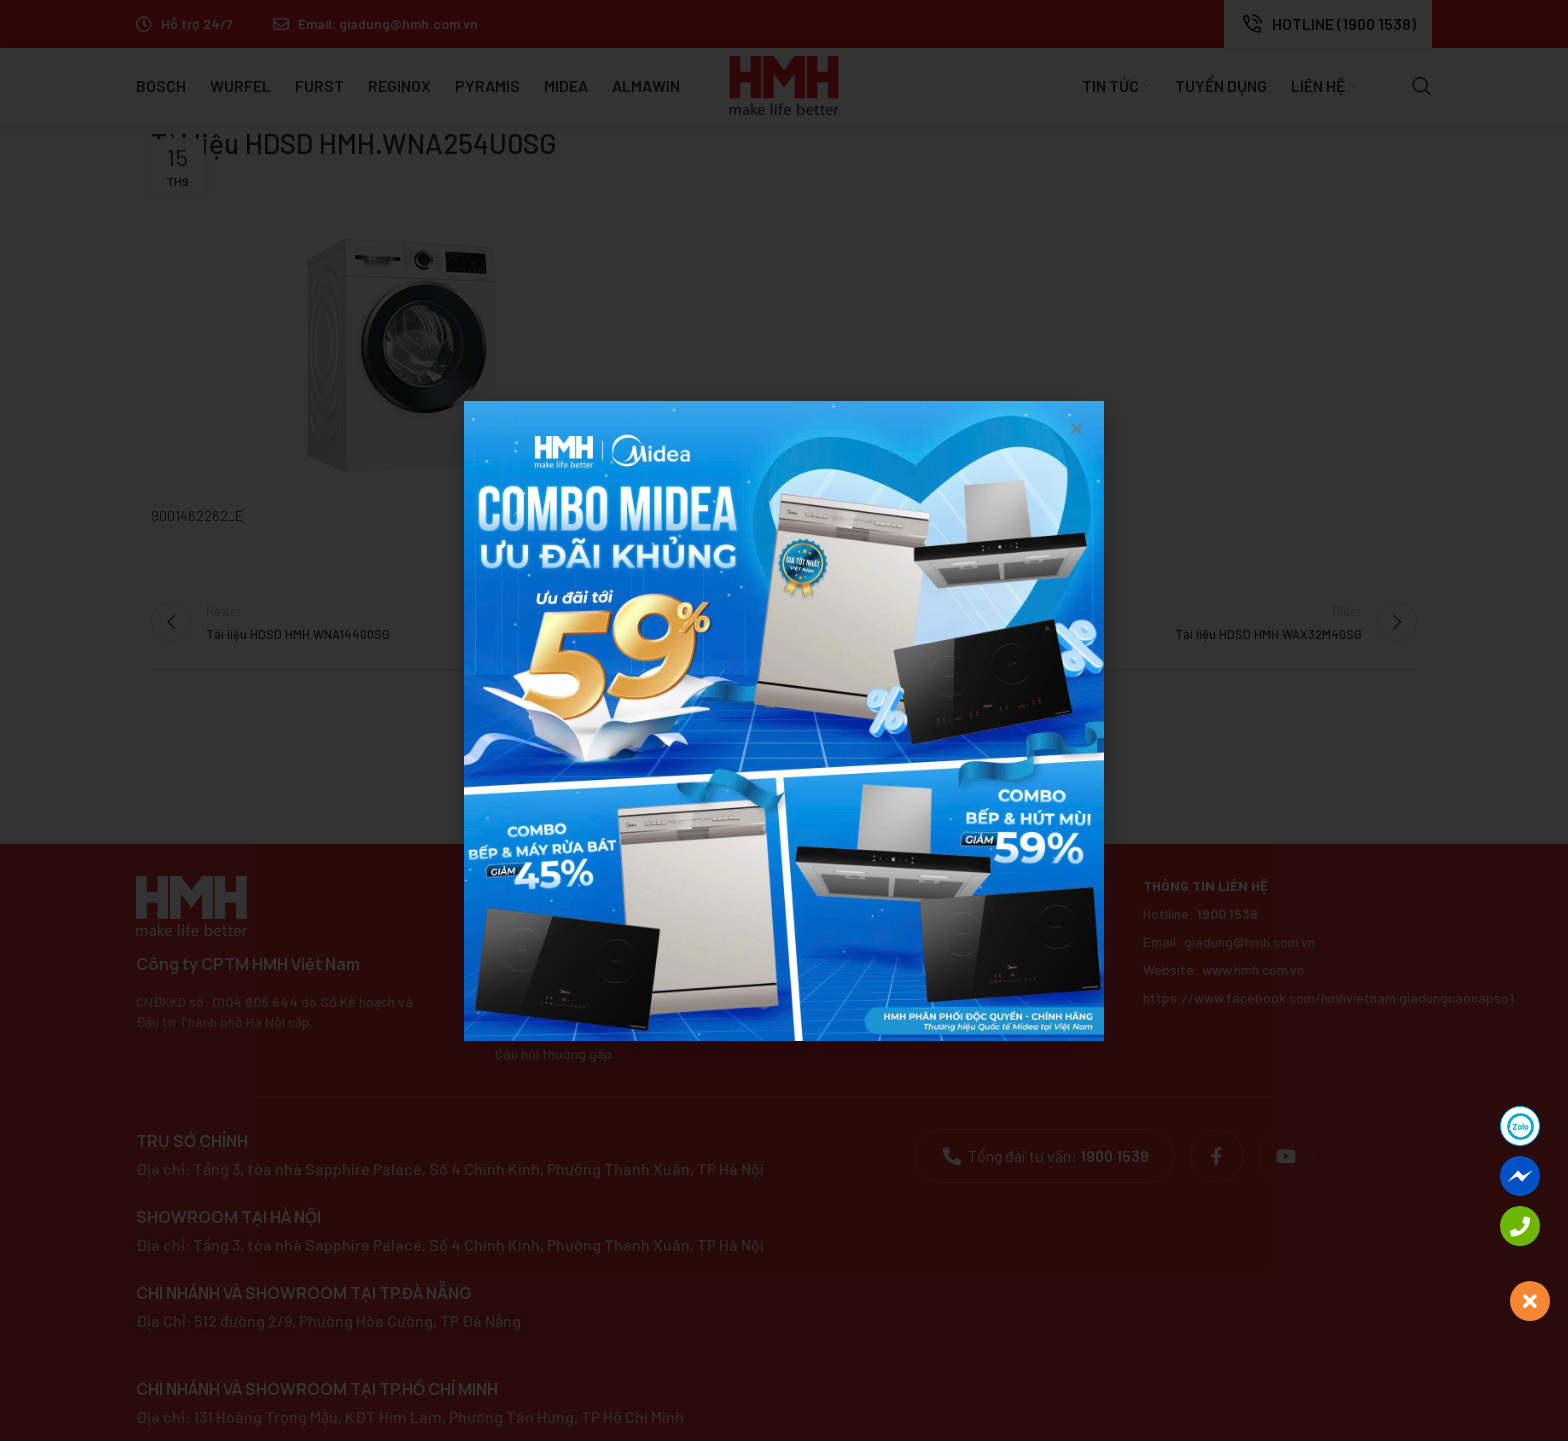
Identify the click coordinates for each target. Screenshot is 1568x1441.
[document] (784, 720)
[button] (1076, 428)
